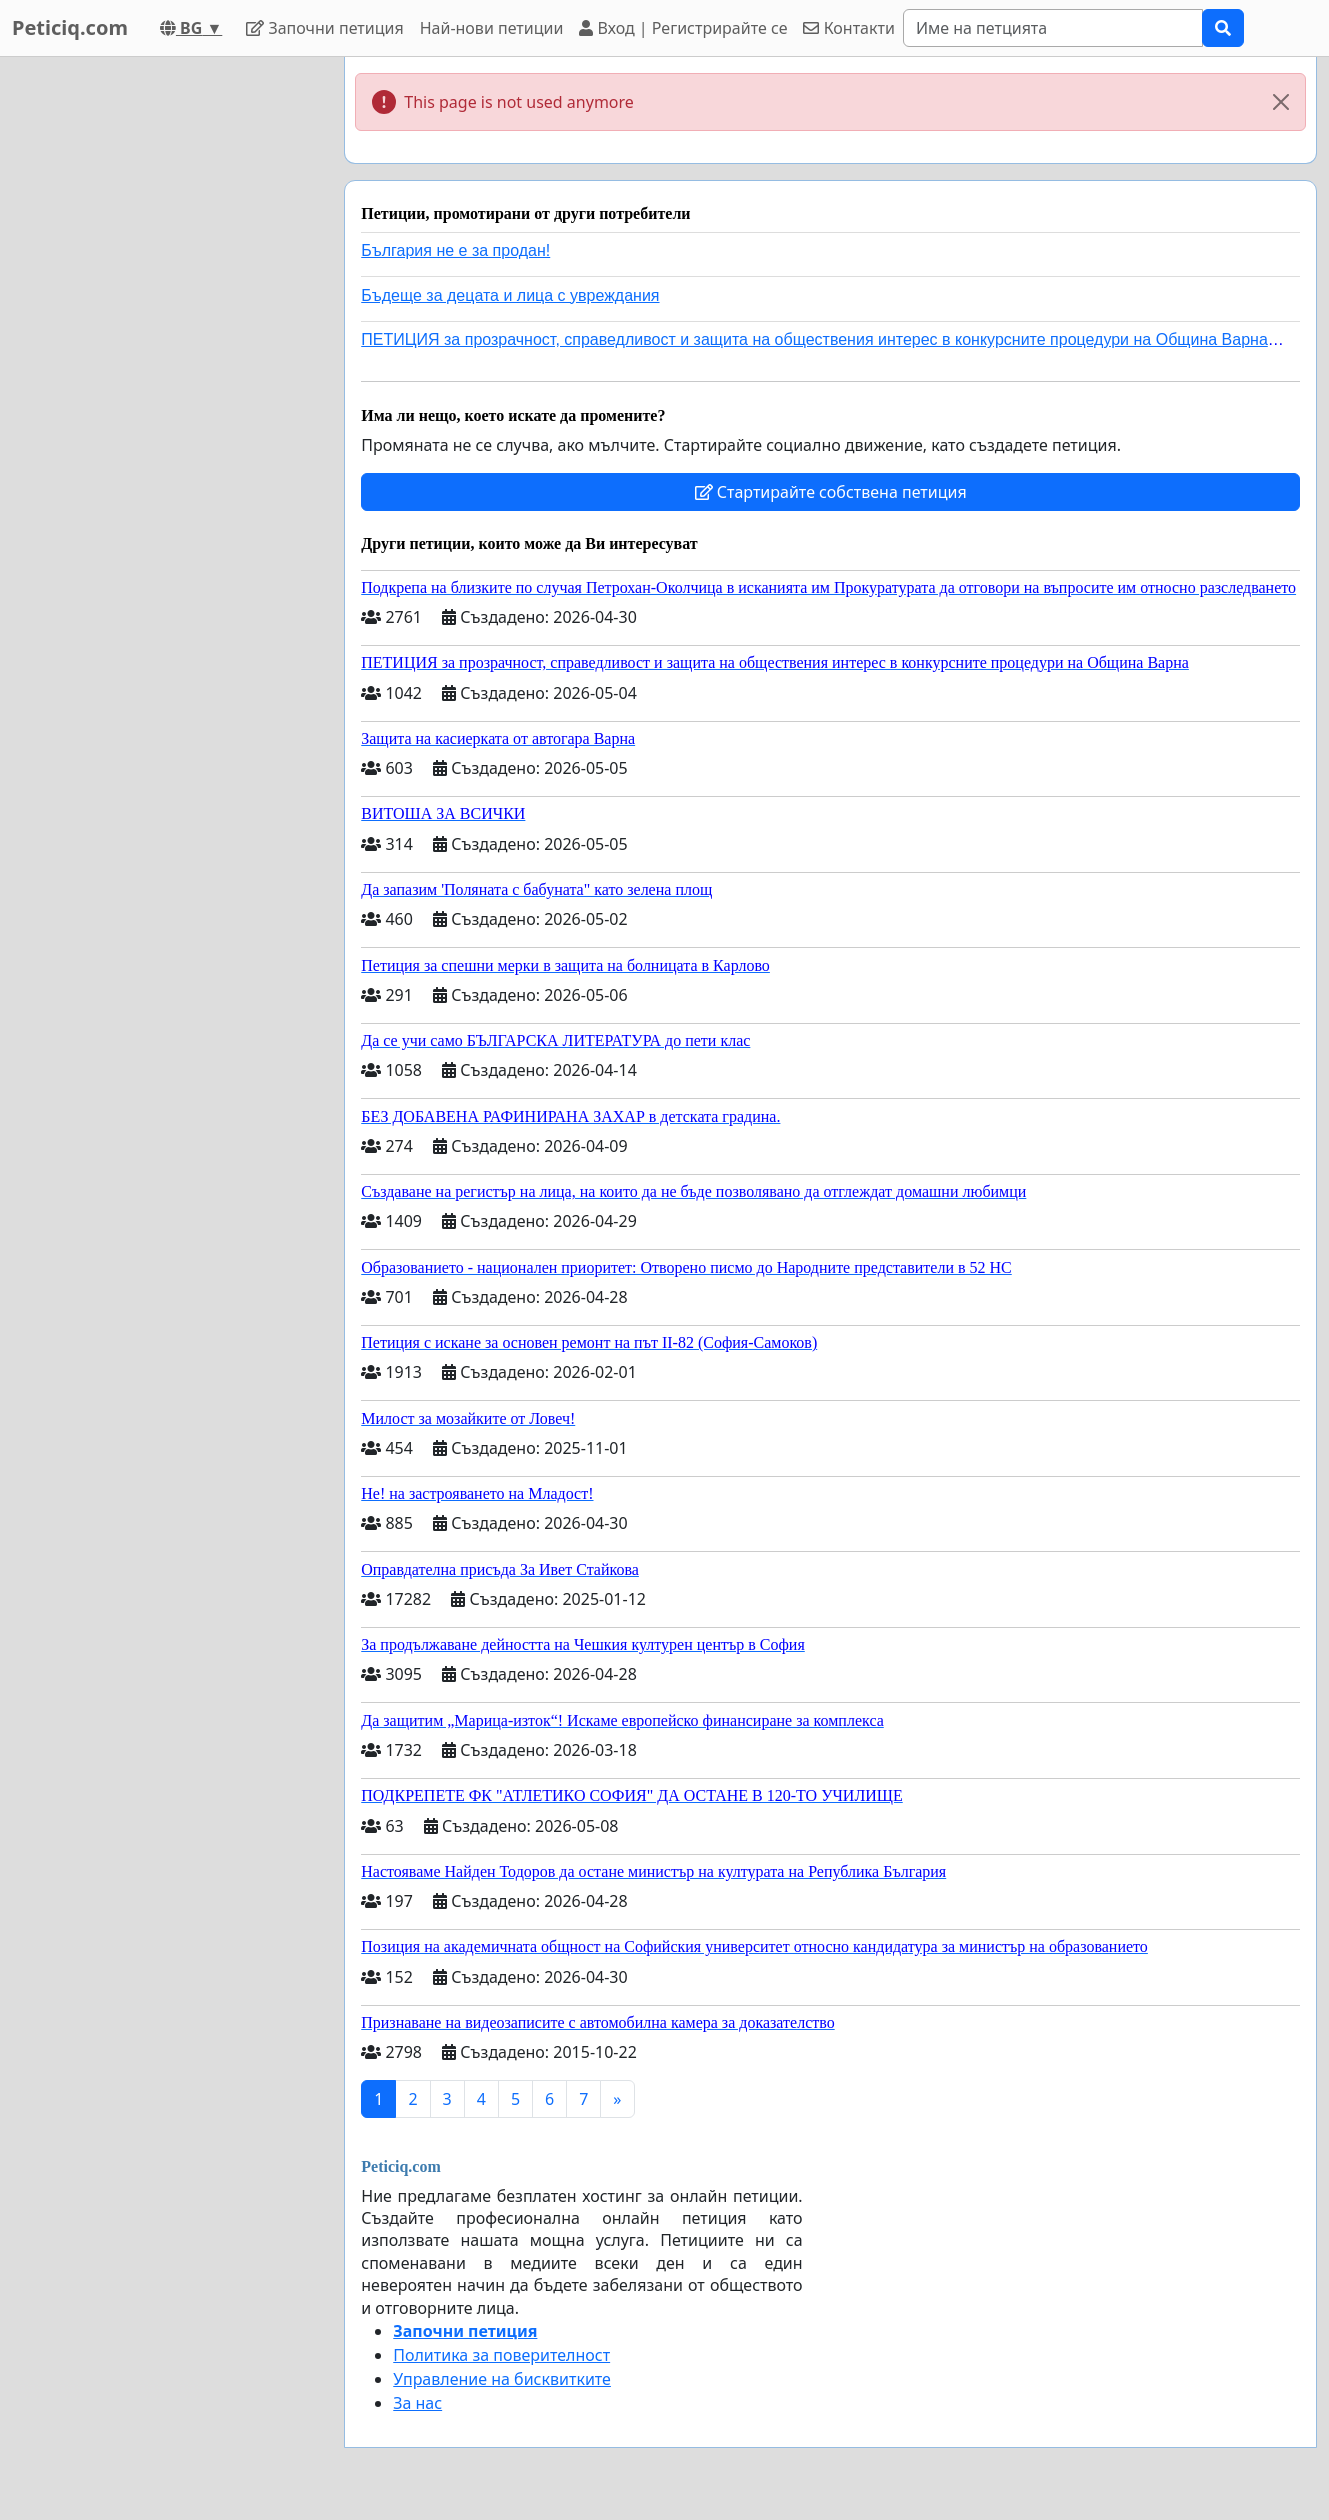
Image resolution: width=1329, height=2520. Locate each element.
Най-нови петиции (492, 28)
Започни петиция (324, 28)
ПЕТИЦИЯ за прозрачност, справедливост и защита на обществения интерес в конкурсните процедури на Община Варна (814, 339)
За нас (417, 2403)
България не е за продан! (455, 250)
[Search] (1053, 28)
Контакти (848, 28)
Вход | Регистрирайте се (683, 28)
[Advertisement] (162, 357)
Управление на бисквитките (502, 2379)
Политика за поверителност (501, 2355)
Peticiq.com (70, 27)
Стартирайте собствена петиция (831, 492)
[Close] (1281, 102)
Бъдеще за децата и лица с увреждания (510, 295)
